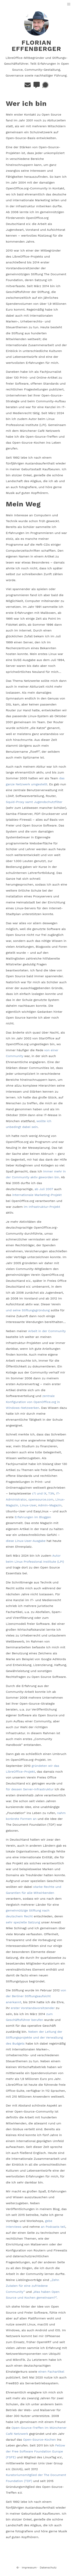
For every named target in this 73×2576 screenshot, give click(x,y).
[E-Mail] (28, 86)
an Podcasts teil (53, 2227)
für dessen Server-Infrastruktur (30, 1789)
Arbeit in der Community (47, 1331)
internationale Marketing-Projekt (37, 1195)
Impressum (29, 2567)
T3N (51, 1493)
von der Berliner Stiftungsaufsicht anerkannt (36, 1996)
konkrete (12, 1819)
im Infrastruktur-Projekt (42, 1207)
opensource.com (41, 1499)
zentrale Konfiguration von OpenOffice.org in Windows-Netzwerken (33, 1402)
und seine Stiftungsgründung (28, 1310)
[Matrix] (37, 86)
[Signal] (45, 86)
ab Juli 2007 (44, 1189)
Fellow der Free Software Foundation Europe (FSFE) (35, 2451)
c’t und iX (39, 1493)
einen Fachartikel (51, 2371)
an (35, 1819)
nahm (61, 1813)
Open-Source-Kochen (39, 2439)
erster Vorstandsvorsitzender (33, 2008)
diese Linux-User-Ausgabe (26, 1540)
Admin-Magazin (50, 1505)
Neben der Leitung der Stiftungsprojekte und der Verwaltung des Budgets (34, 2037)
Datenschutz (48, 2567)
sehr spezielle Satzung (23, 1922)
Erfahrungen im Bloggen (33, 1517)
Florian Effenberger (36, 45)
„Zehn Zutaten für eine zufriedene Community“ (32, 2286)
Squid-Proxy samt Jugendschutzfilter (34, 802)
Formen (26, 1819)
